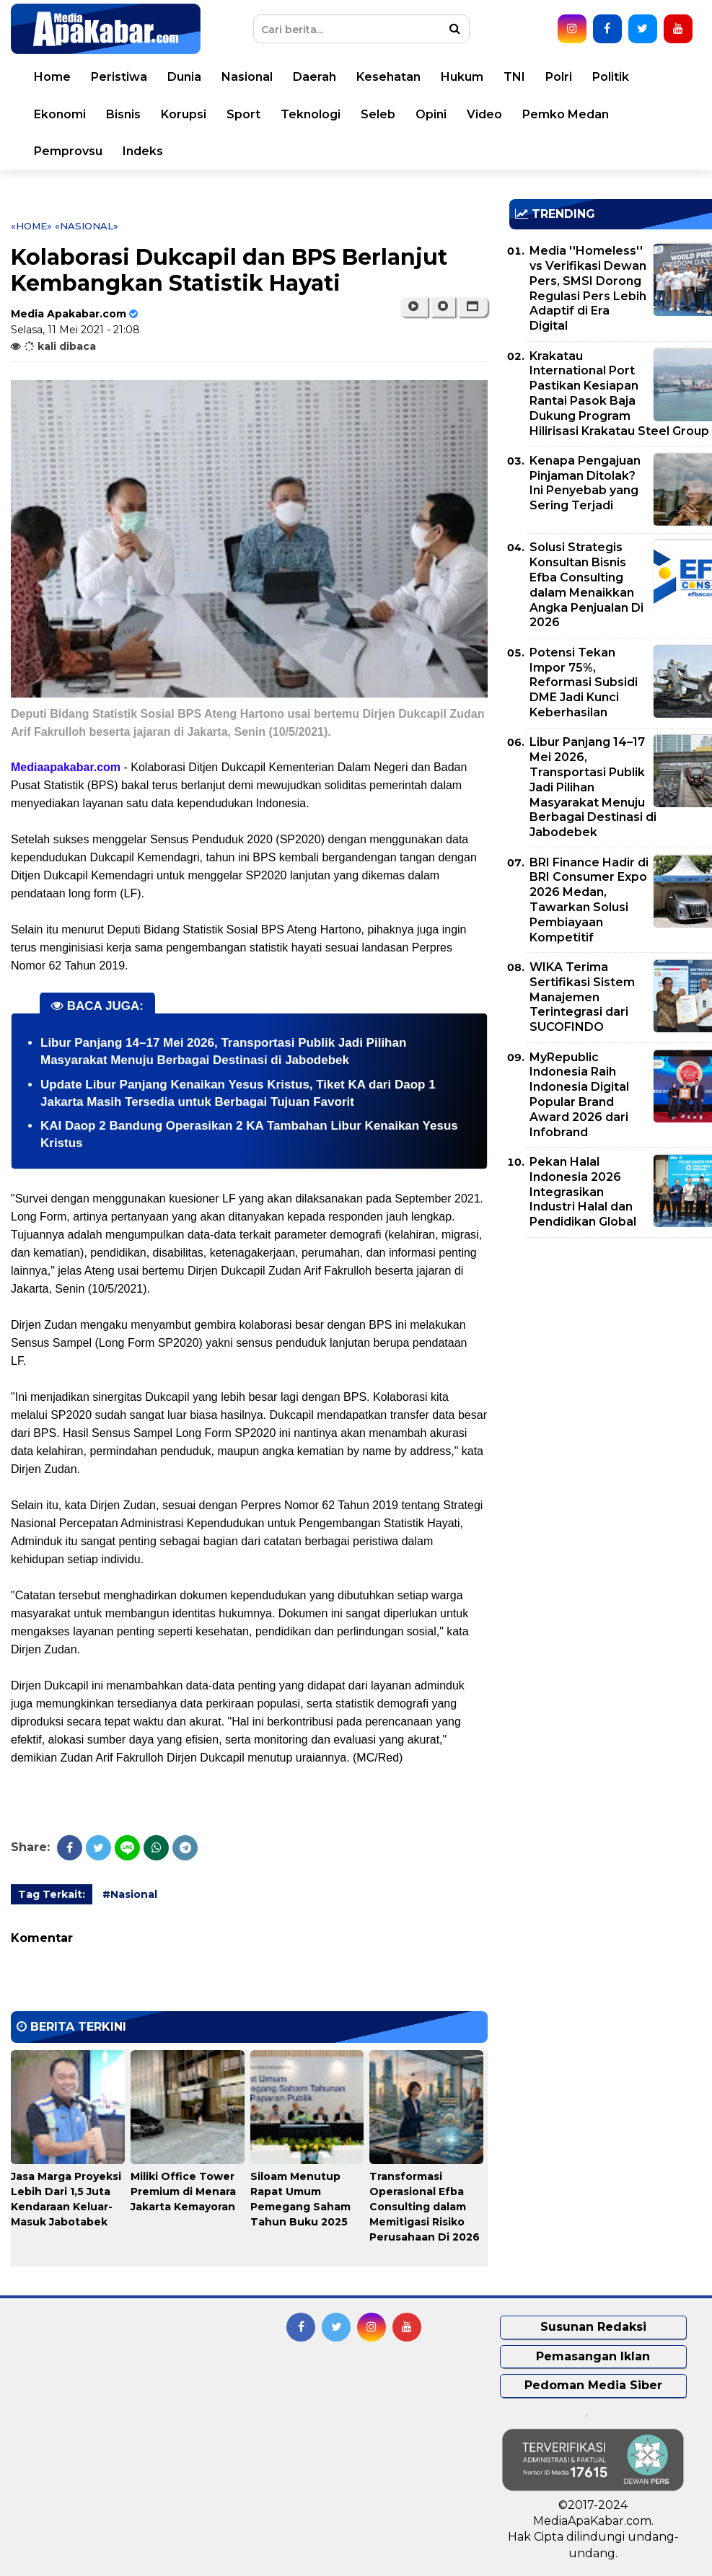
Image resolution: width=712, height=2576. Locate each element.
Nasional (247, 77)
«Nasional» (86, 226)
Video (484, 114)
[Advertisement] (610, 1350)
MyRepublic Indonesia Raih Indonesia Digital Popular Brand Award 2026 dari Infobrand (579, 1094)
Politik (610, 77)
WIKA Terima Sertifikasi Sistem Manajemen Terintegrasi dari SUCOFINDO (582, 997)
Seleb (378, 114)
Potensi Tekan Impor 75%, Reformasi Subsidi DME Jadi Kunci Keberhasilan (583, 682)
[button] (473, 306)
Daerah (314, 77)
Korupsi (183, 114)
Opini (431, 114)
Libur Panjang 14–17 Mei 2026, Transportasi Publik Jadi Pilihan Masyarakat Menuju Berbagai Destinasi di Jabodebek (592, 787)
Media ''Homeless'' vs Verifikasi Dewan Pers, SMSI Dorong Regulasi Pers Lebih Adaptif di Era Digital (587, 288)
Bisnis (123, 114)
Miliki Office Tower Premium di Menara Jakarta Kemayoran (183, 2191)
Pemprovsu (68, 151)
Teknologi (310, 114)
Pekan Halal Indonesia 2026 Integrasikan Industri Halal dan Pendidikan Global (582, 1191)
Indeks (143, 151)
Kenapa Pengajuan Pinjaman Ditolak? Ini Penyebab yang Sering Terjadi (585, 483)
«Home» (31, 226)
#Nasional (129, 1894)
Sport (243, 114)
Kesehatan (388, 77)
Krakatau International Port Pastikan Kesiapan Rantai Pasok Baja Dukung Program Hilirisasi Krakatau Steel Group (619, 393)
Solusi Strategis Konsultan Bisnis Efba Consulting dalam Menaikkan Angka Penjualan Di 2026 (586, 584)
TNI (514, 77)
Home (52, 77)
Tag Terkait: (51, 1894)
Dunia (184, 77)
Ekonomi (60, 114)
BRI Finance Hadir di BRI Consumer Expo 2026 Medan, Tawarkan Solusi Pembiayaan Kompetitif (589, 900)
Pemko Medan (565, 114)
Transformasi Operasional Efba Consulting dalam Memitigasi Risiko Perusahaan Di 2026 (424, 2206)
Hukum (462, 77)
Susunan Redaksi (593, 2327)
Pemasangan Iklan (593, 2356)
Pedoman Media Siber (593, 2385)
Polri (558, 77)
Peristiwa (119, 77)
